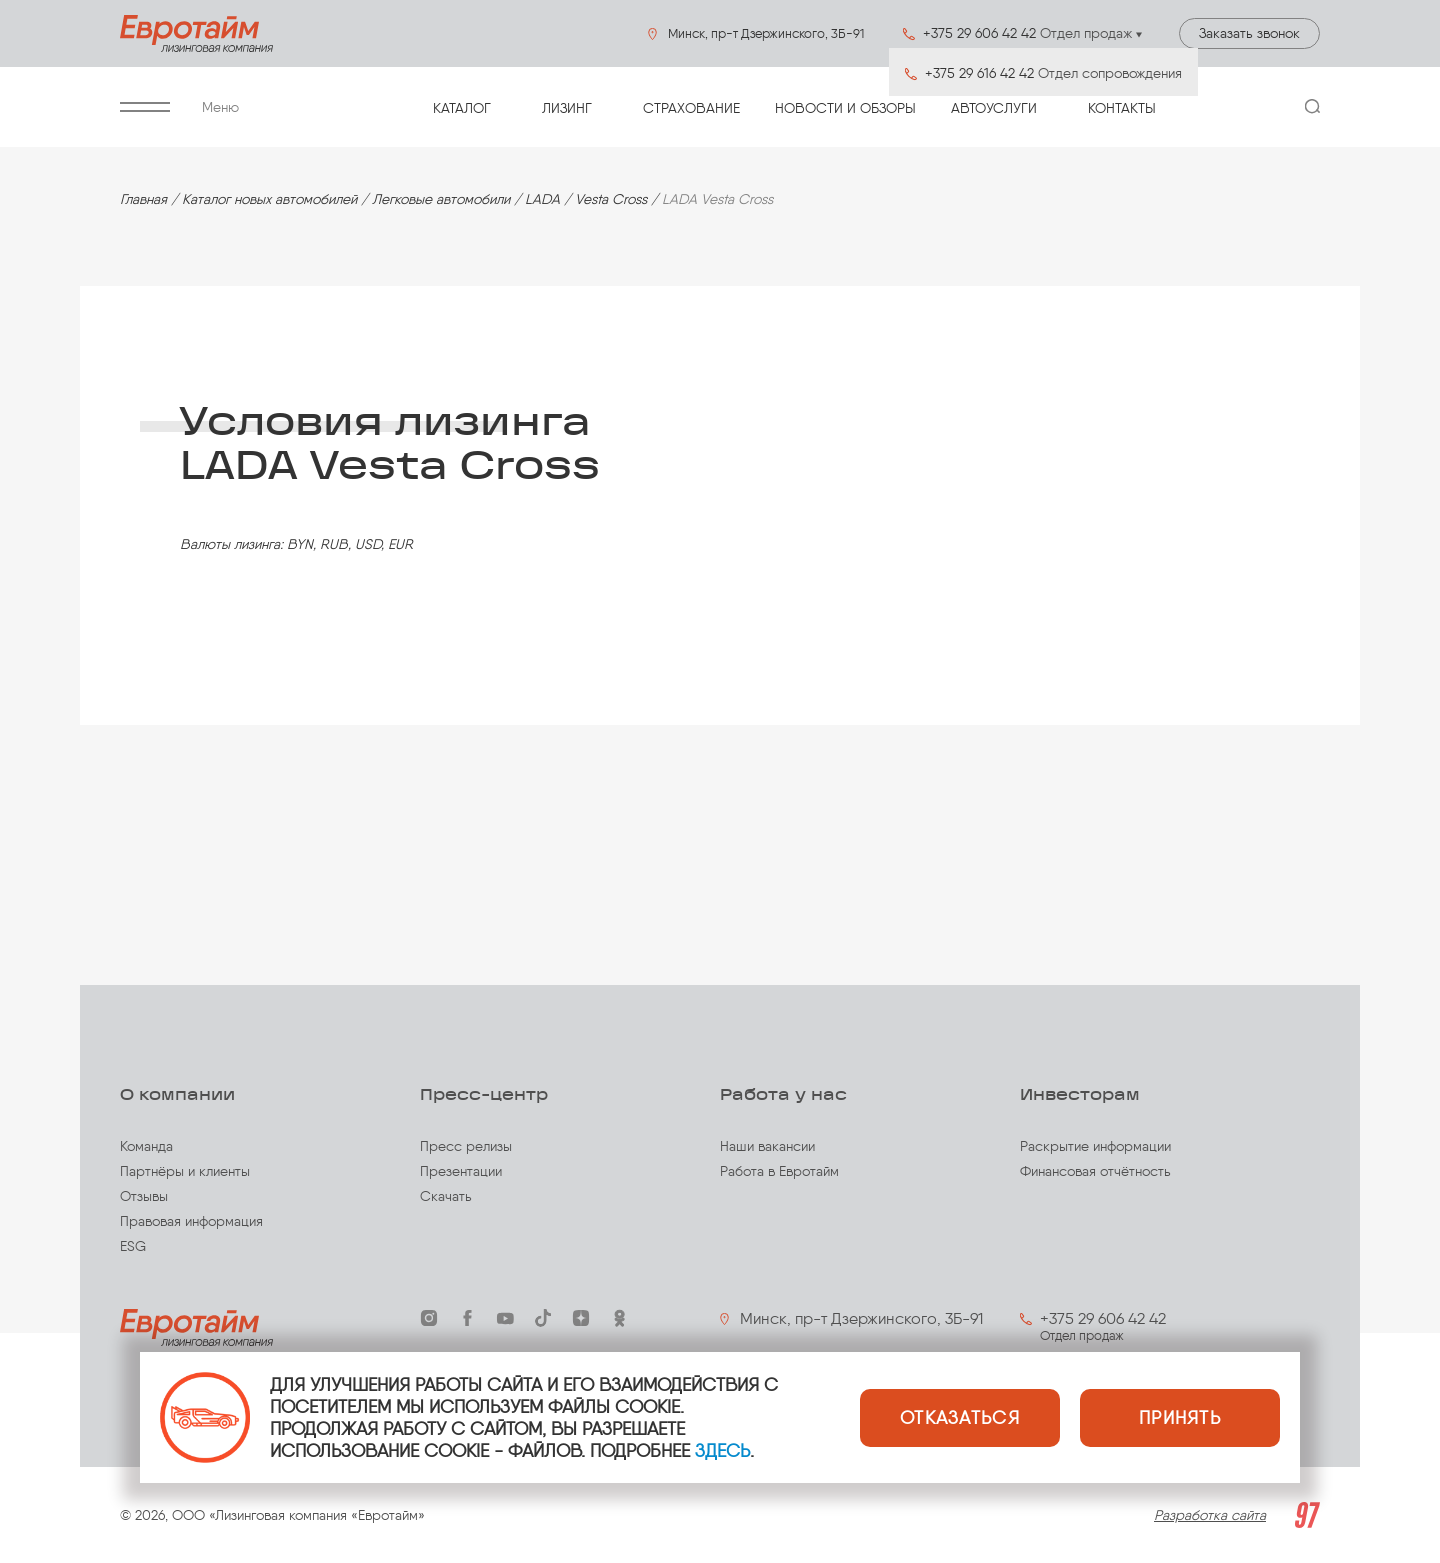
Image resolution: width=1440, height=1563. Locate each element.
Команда (146, 1146)
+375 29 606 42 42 (1103, 1318)
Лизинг (567, 108)
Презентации (461, 1171)
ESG (133, 1246)
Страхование (691, 108)
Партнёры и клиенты (185, 1171)
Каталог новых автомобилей (269, 199)
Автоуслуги (994, 108)
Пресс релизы (466, 1146)
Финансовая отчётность (1095, 1171)
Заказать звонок (1249, 33)
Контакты (1122, 108)
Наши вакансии (767, 1146)
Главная (143, 199)
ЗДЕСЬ (722, 1451)
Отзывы (144, 1196)
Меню (179, 107)
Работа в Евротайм (779, 1171)
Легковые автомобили (441, 199)
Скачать (446, 1196)
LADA (542, 199)
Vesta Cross (611, 199)
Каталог (462, 108)
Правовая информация (191, 1221)
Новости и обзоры (845, 108)
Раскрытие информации (1095, 1146)
